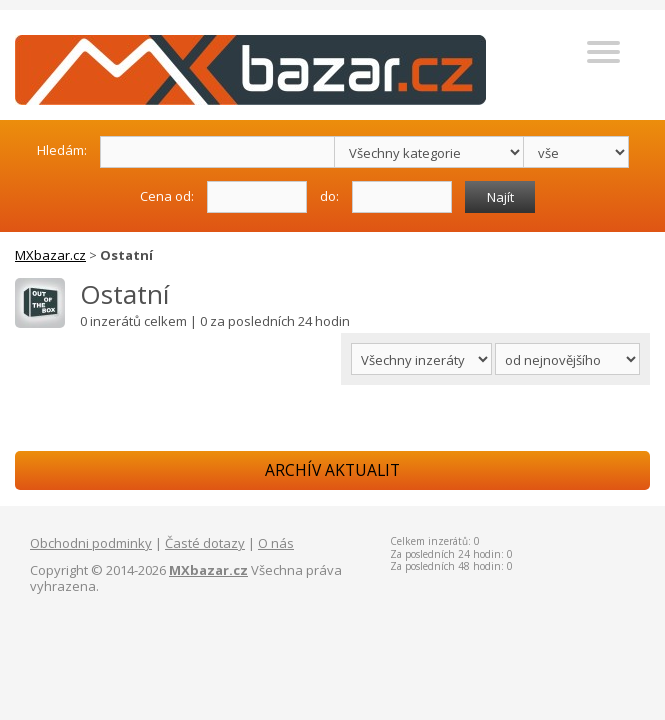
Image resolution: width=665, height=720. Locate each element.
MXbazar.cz (50, 255)
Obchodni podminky (91, 543)
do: (329, 195)
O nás (276, 543)
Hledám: (62, 149)
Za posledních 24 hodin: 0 (451, 554)
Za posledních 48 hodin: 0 (451, 566)
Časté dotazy (205, 543)
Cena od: (167, 195)
